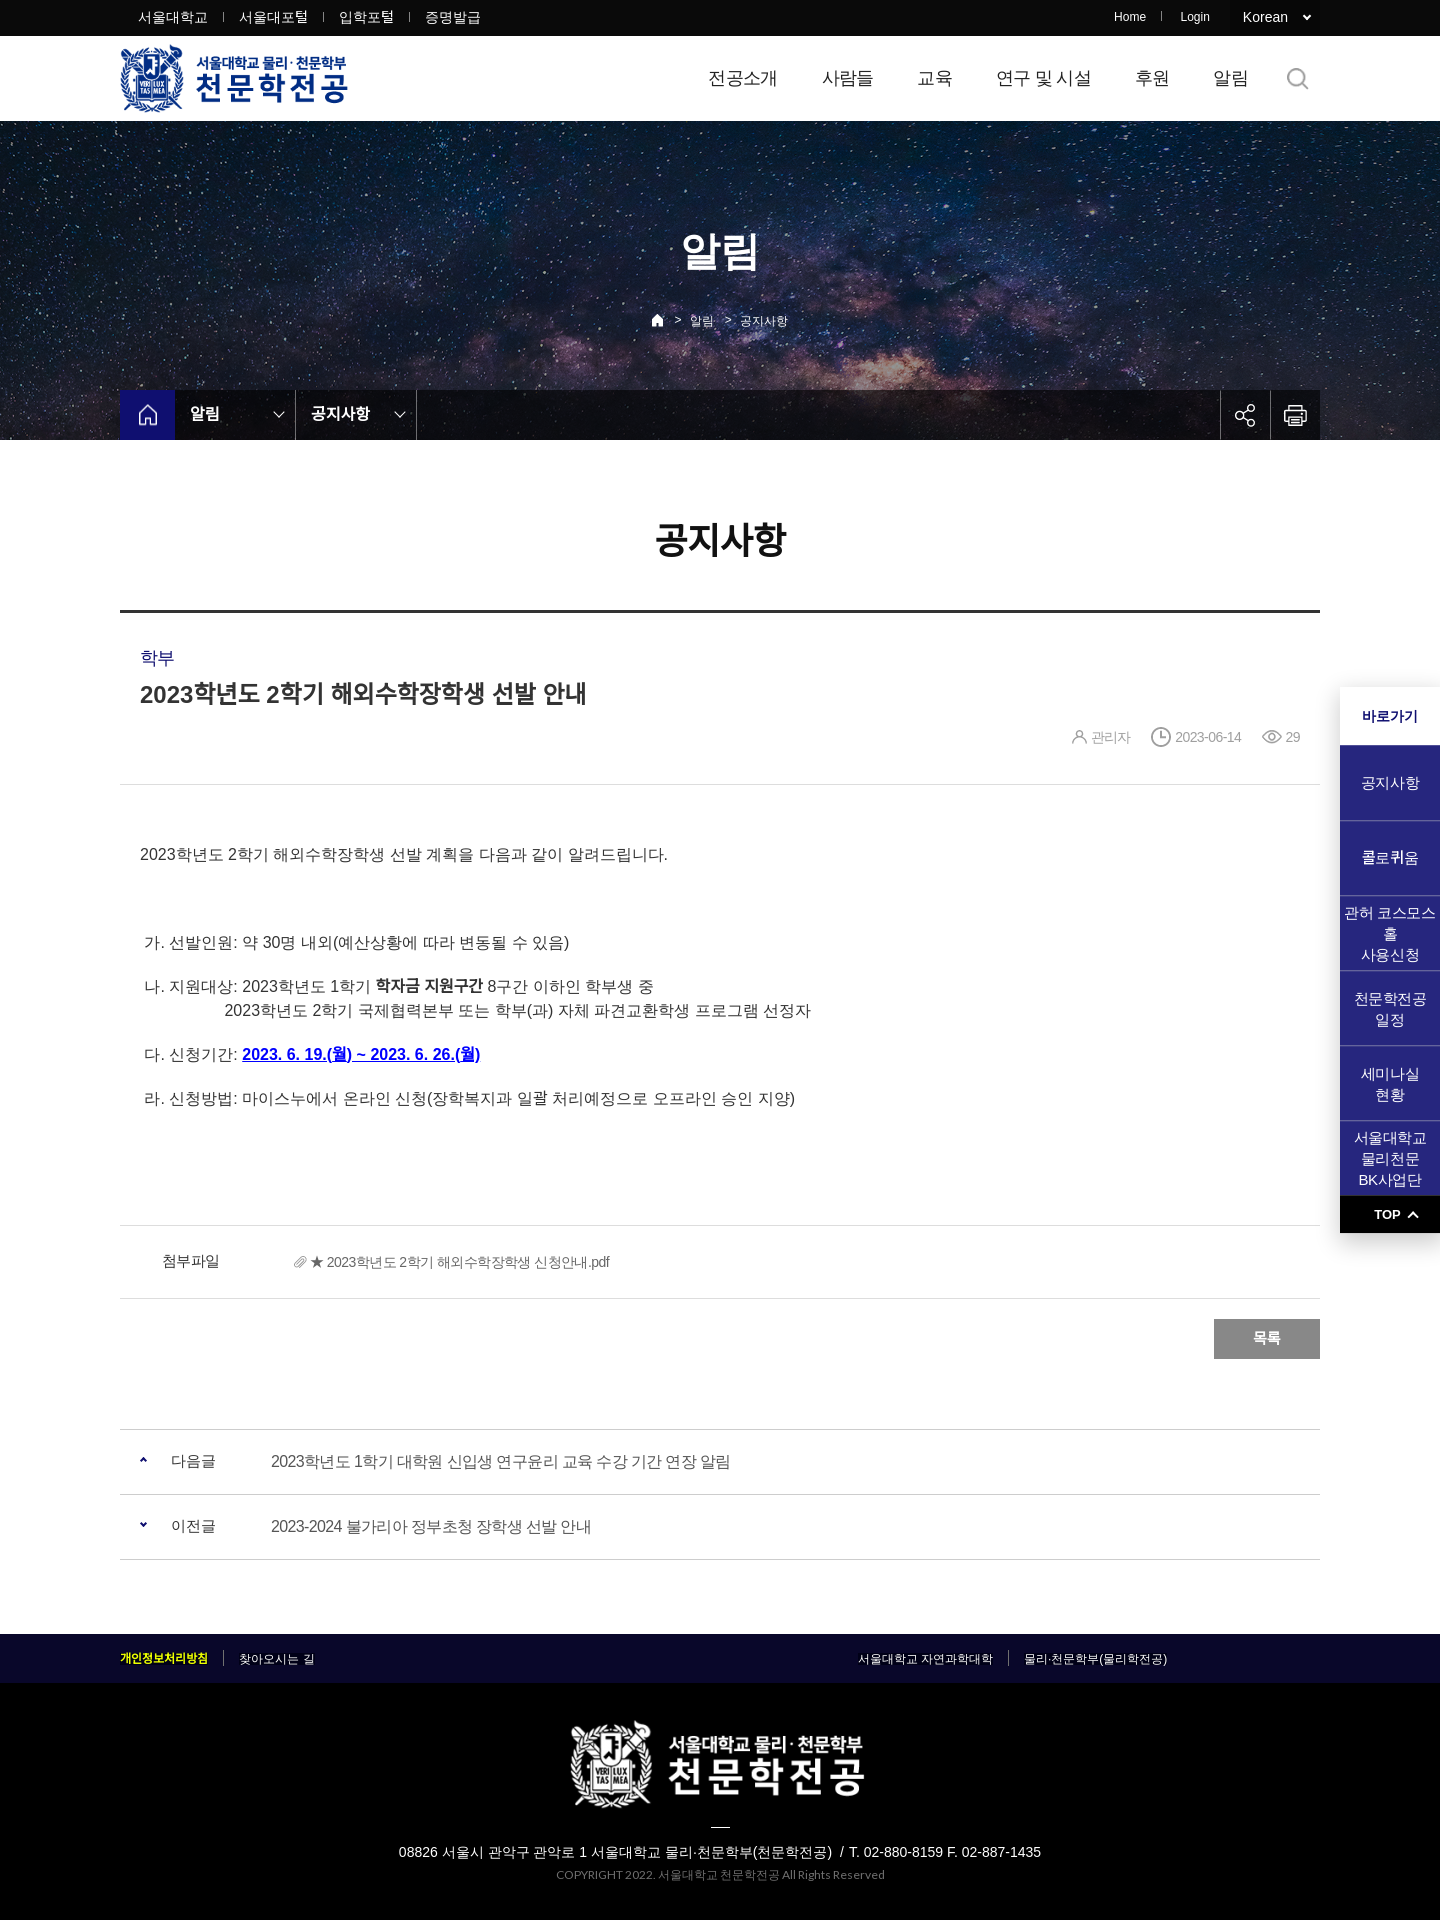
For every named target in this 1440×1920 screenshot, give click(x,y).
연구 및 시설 (1043, 78)
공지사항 (764, 321)
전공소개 (742, 78)
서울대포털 (273, 17)
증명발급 (453, 17)
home (147, 415)
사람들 (848, 78)
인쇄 (1295, 415)
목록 (1267, 1338)
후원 (1152, 78)
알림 (1230, 78)
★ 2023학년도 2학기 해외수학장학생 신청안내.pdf (459, 1262)
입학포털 (366, 17)
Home (1130, 17)
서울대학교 (173, 17)
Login (1194, 17)
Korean (1265, 17)
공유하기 (1245, 415)
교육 (934, 78)
